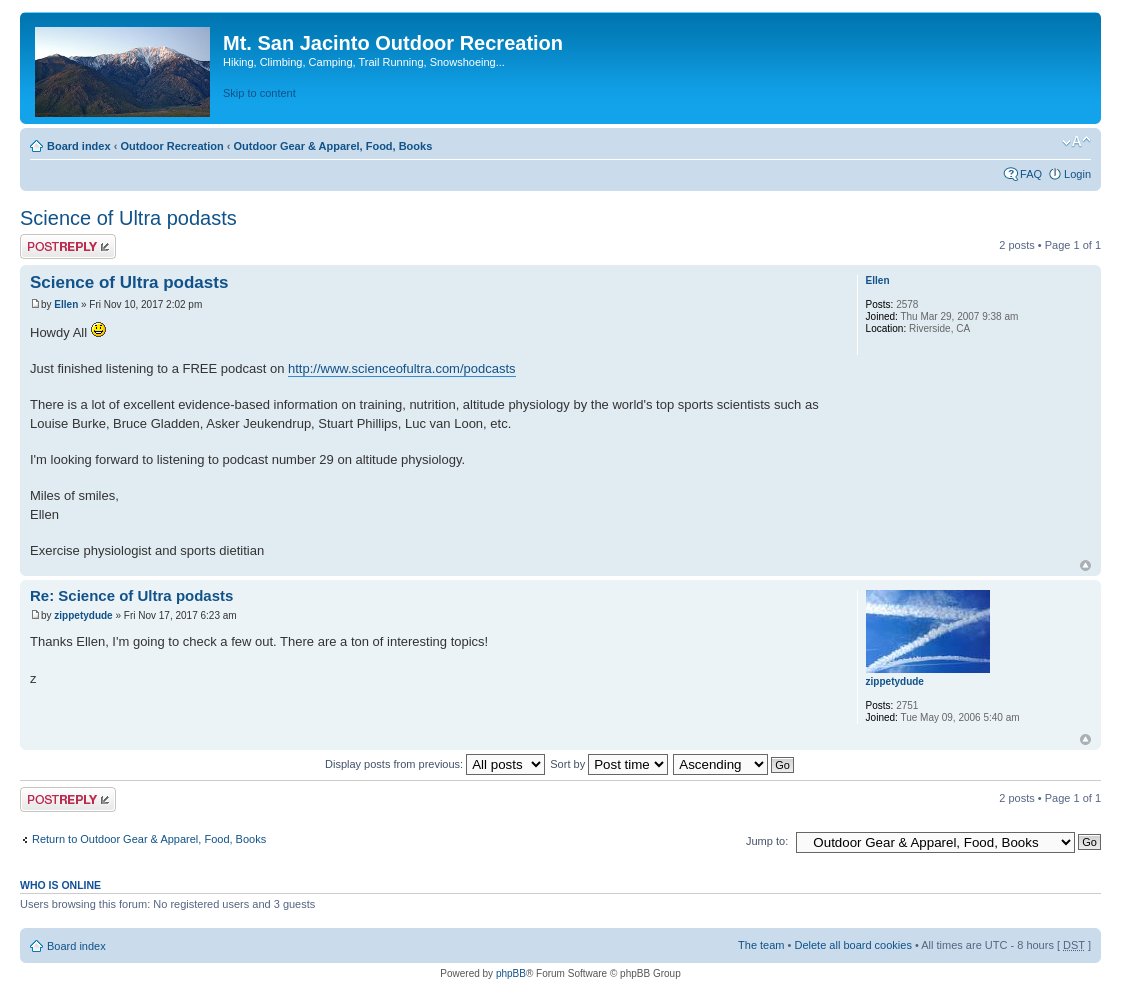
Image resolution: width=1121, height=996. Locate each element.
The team (761, 945)
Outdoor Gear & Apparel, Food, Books (332, 146)
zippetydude (83, 615)
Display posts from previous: (435, 764)
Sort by (609, 764)
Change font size (1076, 142)
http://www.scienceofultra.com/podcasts (402, 368)
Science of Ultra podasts (128, 218)
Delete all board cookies (852, 945)
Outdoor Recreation (171, 146)
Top (1085, 565)
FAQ (1031, 174)
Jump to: (767, 841)
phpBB (511, 973)
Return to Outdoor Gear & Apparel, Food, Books (149, 839)
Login (1077, 174)
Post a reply (68, 246)
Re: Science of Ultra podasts (131, 595)
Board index (79, 146)
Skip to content (259, 93)
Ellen (66, 304)
